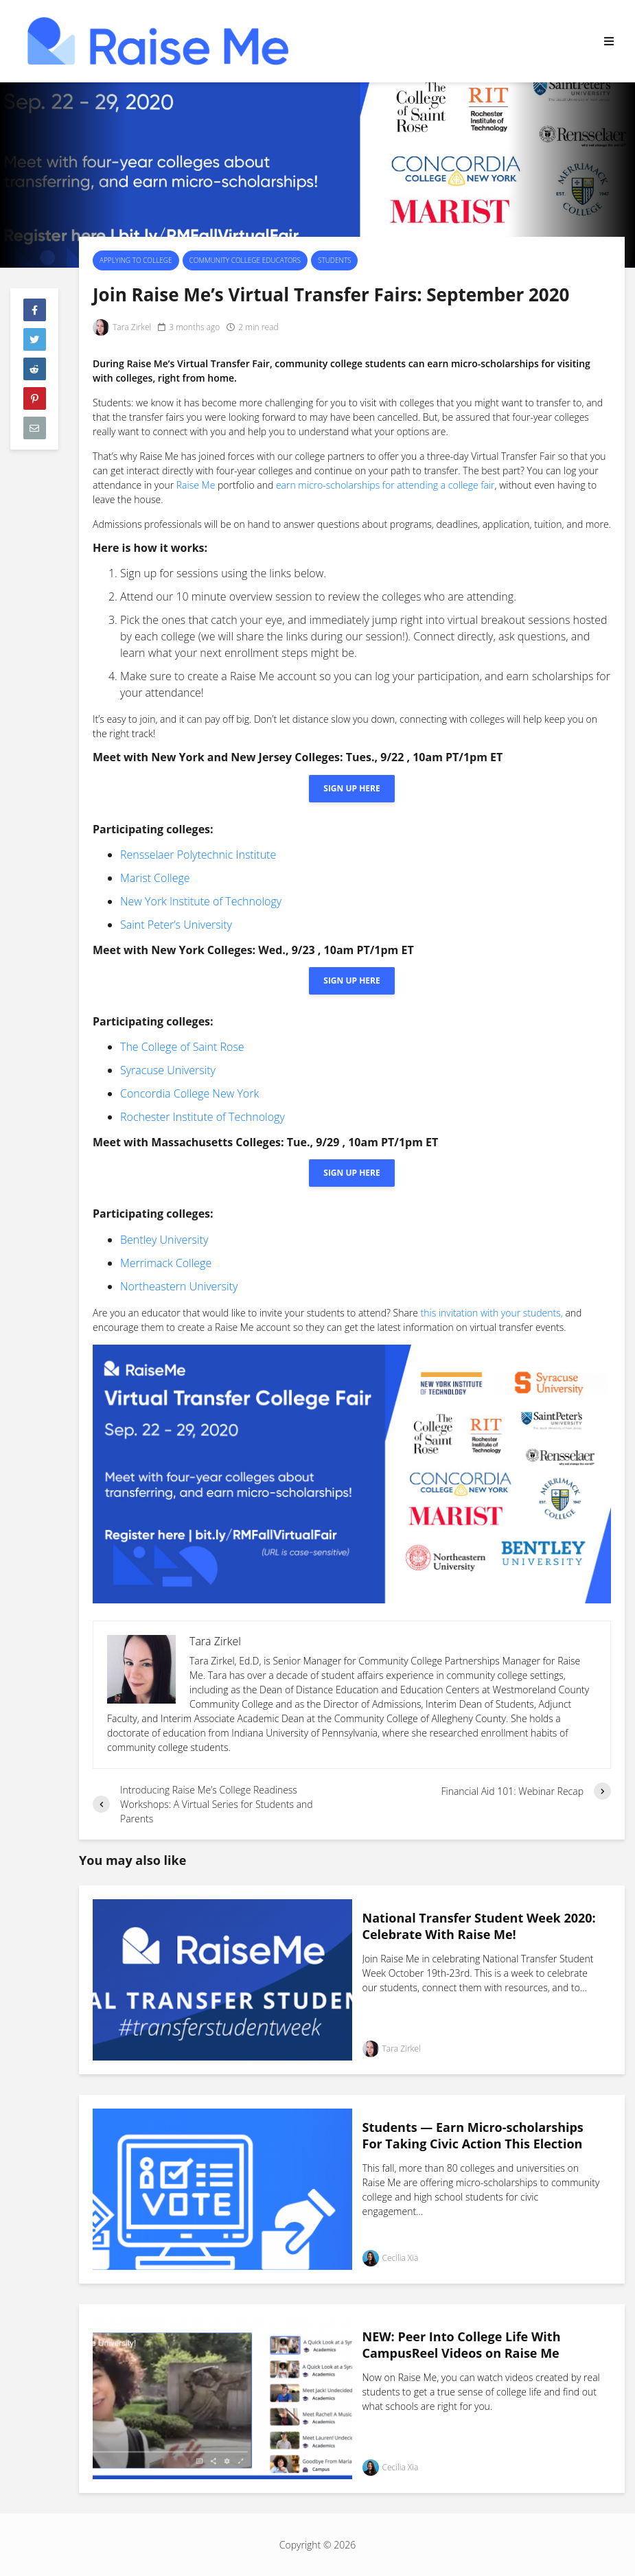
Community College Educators (245, 260)
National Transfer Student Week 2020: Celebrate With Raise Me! (479, 1926)
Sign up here (351, 788)
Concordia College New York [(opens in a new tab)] (189, 1093)
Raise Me (196, 484)
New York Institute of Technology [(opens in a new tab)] (200, 901)
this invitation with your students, (492, 1312)
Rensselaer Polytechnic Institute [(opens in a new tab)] (198, 854)
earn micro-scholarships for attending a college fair (385, 484)
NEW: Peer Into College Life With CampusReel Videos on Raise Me (461, 2345)
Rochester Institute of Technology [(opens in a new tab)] (202, 1116)
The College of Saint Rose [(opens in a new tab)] (182, 1046)
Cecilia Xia (390, 2258)
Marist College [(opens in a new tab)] (155, 877)
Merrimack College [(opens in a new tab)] (165, 1262)
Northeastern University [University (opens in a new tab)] (179, 1286)
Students (334, 260)
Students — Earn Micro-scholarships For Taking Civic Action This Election (473, 2136)
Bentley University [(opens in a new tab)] (164, 1239)
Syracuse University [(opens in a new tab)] (168, 1070)
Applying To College (136, 260)
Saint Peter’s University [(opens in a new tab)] (176, 924)
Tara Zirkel (122, 327)
